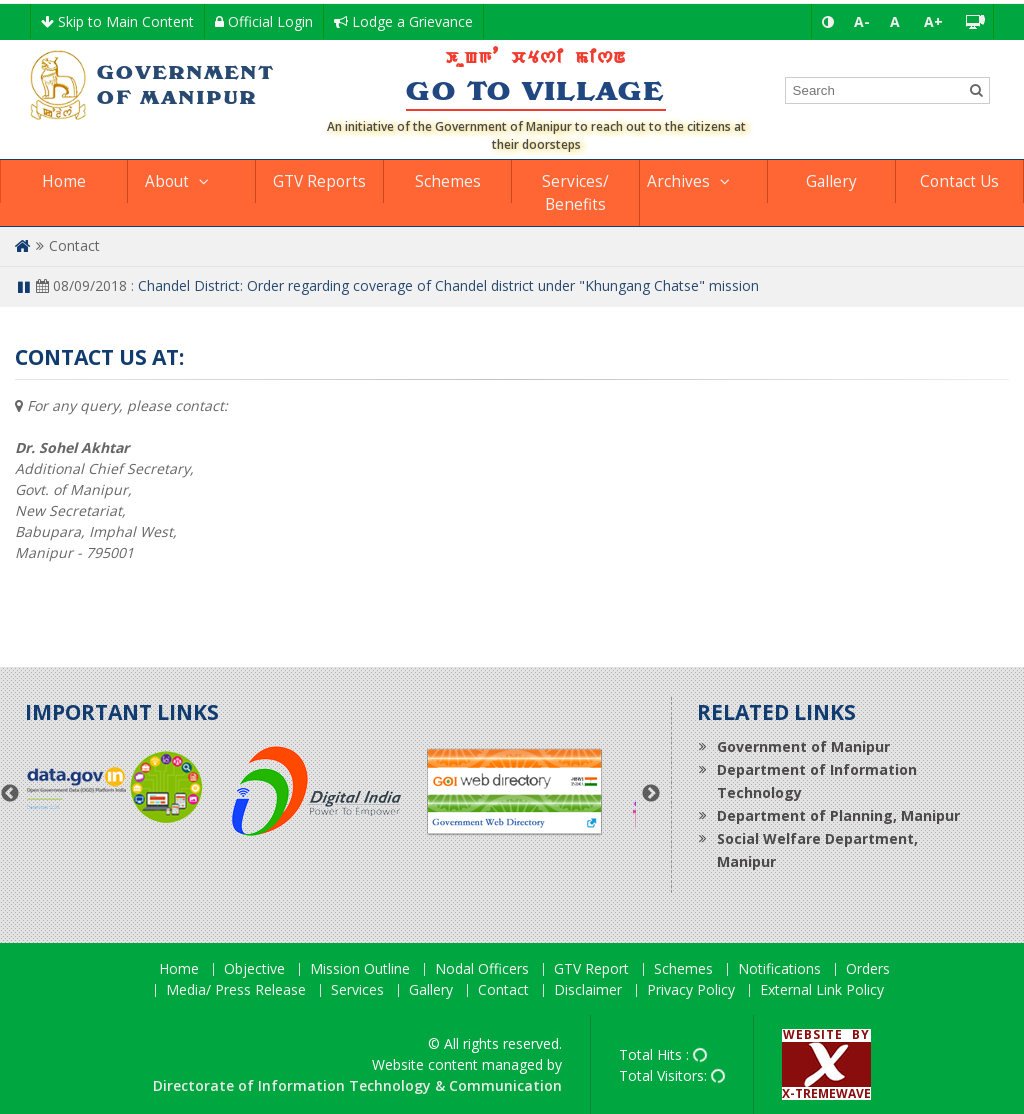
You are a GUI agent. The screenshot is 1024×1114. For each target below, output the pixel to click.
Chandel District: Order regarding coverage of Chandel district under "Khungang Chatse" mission (448, 285)
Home (64, 181)
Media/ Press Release (236, 990)
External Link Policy (822, 990)
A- (862, 21)
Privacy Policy (691, 990)
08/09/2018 (81, 285)
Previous (10, 794)
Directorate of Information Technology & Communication (357, 1085)
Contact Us (959, 181)
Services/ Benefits (575, 193)
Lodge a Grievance (403, 21)
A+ (933, 21)
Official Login (264, 21)
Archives (678, 181)
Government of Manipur (803, 746)
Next (651, 794)
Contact (503, 990)
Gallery (831, 181)
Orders (868, 969)
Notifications (779, 969)
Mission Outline (360, 969)
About (167, 181)
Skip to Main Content (117, 21)
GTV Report (591, 969)
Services (357, 990)
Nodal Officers (482, 969)
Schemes (448, 181)
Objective (254, 969)
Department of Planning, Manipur (838, 815)
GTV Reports (319, 181)
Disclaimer (588, 990)
